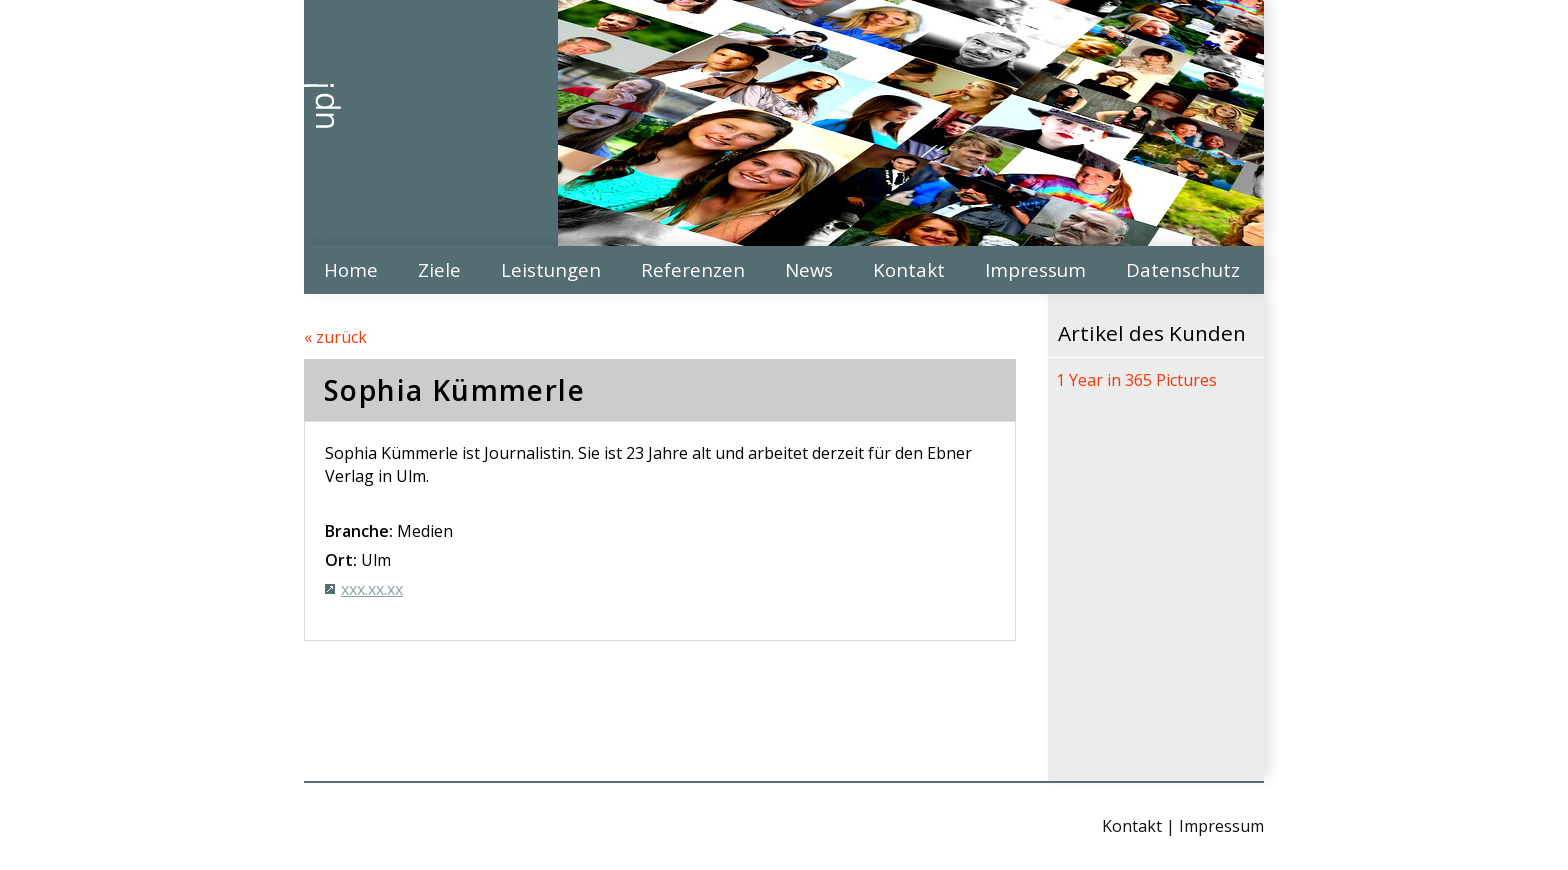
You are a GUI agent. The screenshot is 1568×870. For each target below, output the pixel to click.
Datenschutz (1183, 269)
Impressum (1035, 269)
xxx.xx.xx (372, 589)
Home (351, 269)
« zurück (335, 337)
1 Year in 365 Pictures (1136, 380)
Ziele (439, 269)
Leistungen (551, 269)
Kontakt (909, 269)
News (809, 269)
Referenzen (693, 269)
